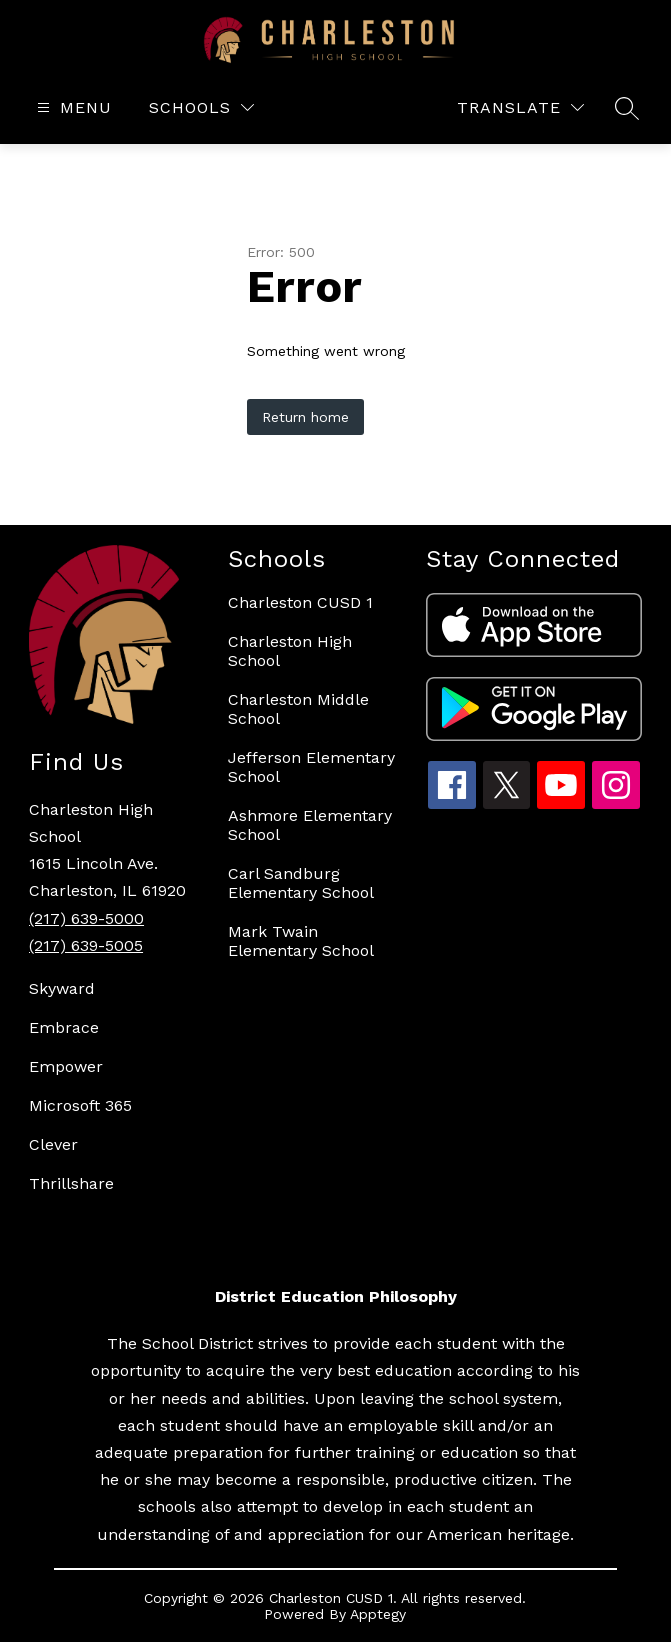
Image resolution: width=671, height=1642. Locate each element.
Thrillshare (71, 1183)
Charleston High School (290, 651)
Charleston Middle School (298, 709)
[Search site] (627, 108)
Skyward (62, 988)
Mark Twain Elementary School (301, 941)
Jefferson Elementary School (311, 767)
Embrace (64, 1027)
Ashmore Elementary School (310, 825)
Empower (66, 1066)
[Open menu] (72, 107)
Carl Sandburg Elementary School (301, 883)
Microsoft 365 (80, 1105)
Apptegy (378, 1614)
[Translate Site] (520, 107)
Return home (305, 417)
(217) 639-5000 (86, 918)
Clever (53, 1144)
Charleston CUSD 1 (300, 602)
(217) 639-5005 (86, 945)
